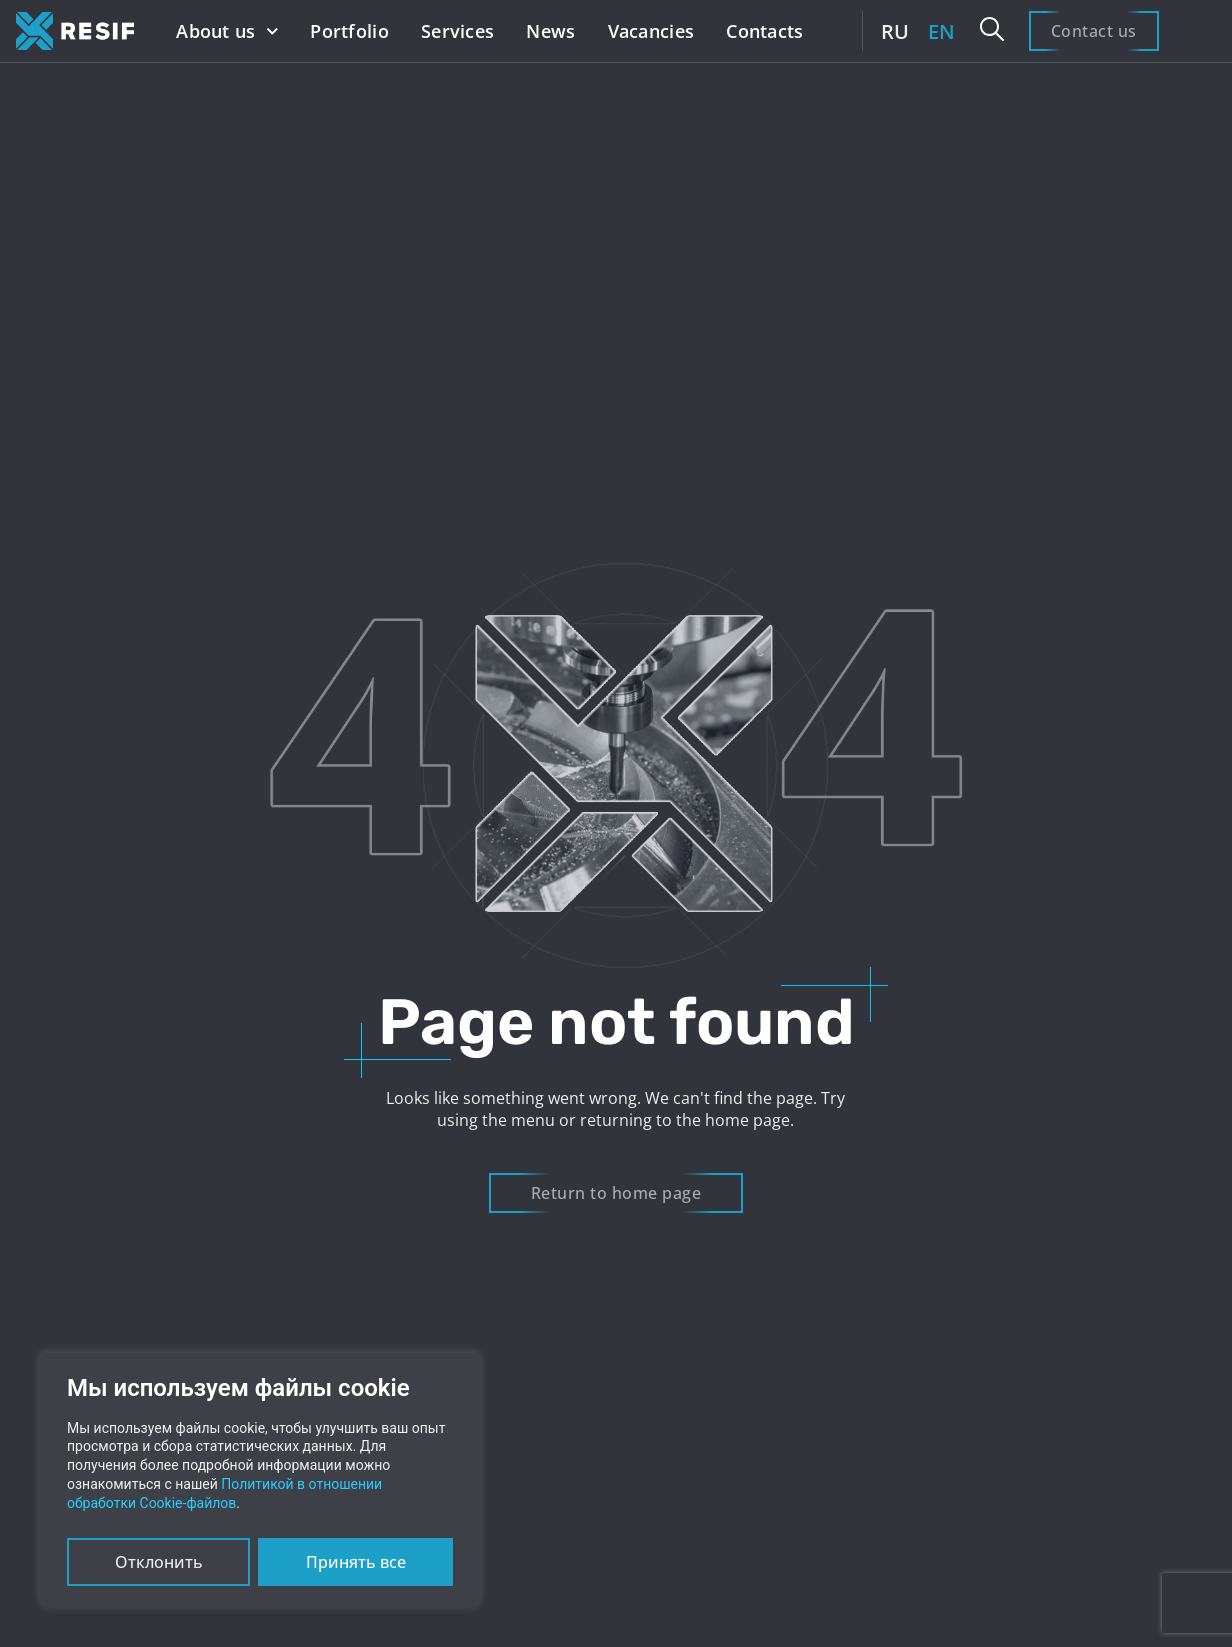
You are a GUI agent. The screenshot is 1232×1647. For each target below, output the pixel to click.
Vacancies (651, 31)
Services (457, 31)
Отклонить (159, 1562)
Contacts (764, 31)
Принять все (356, 1562)
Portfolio (349, 31)
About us (227, 31)
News (550, 31)
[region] (260, 1480)
